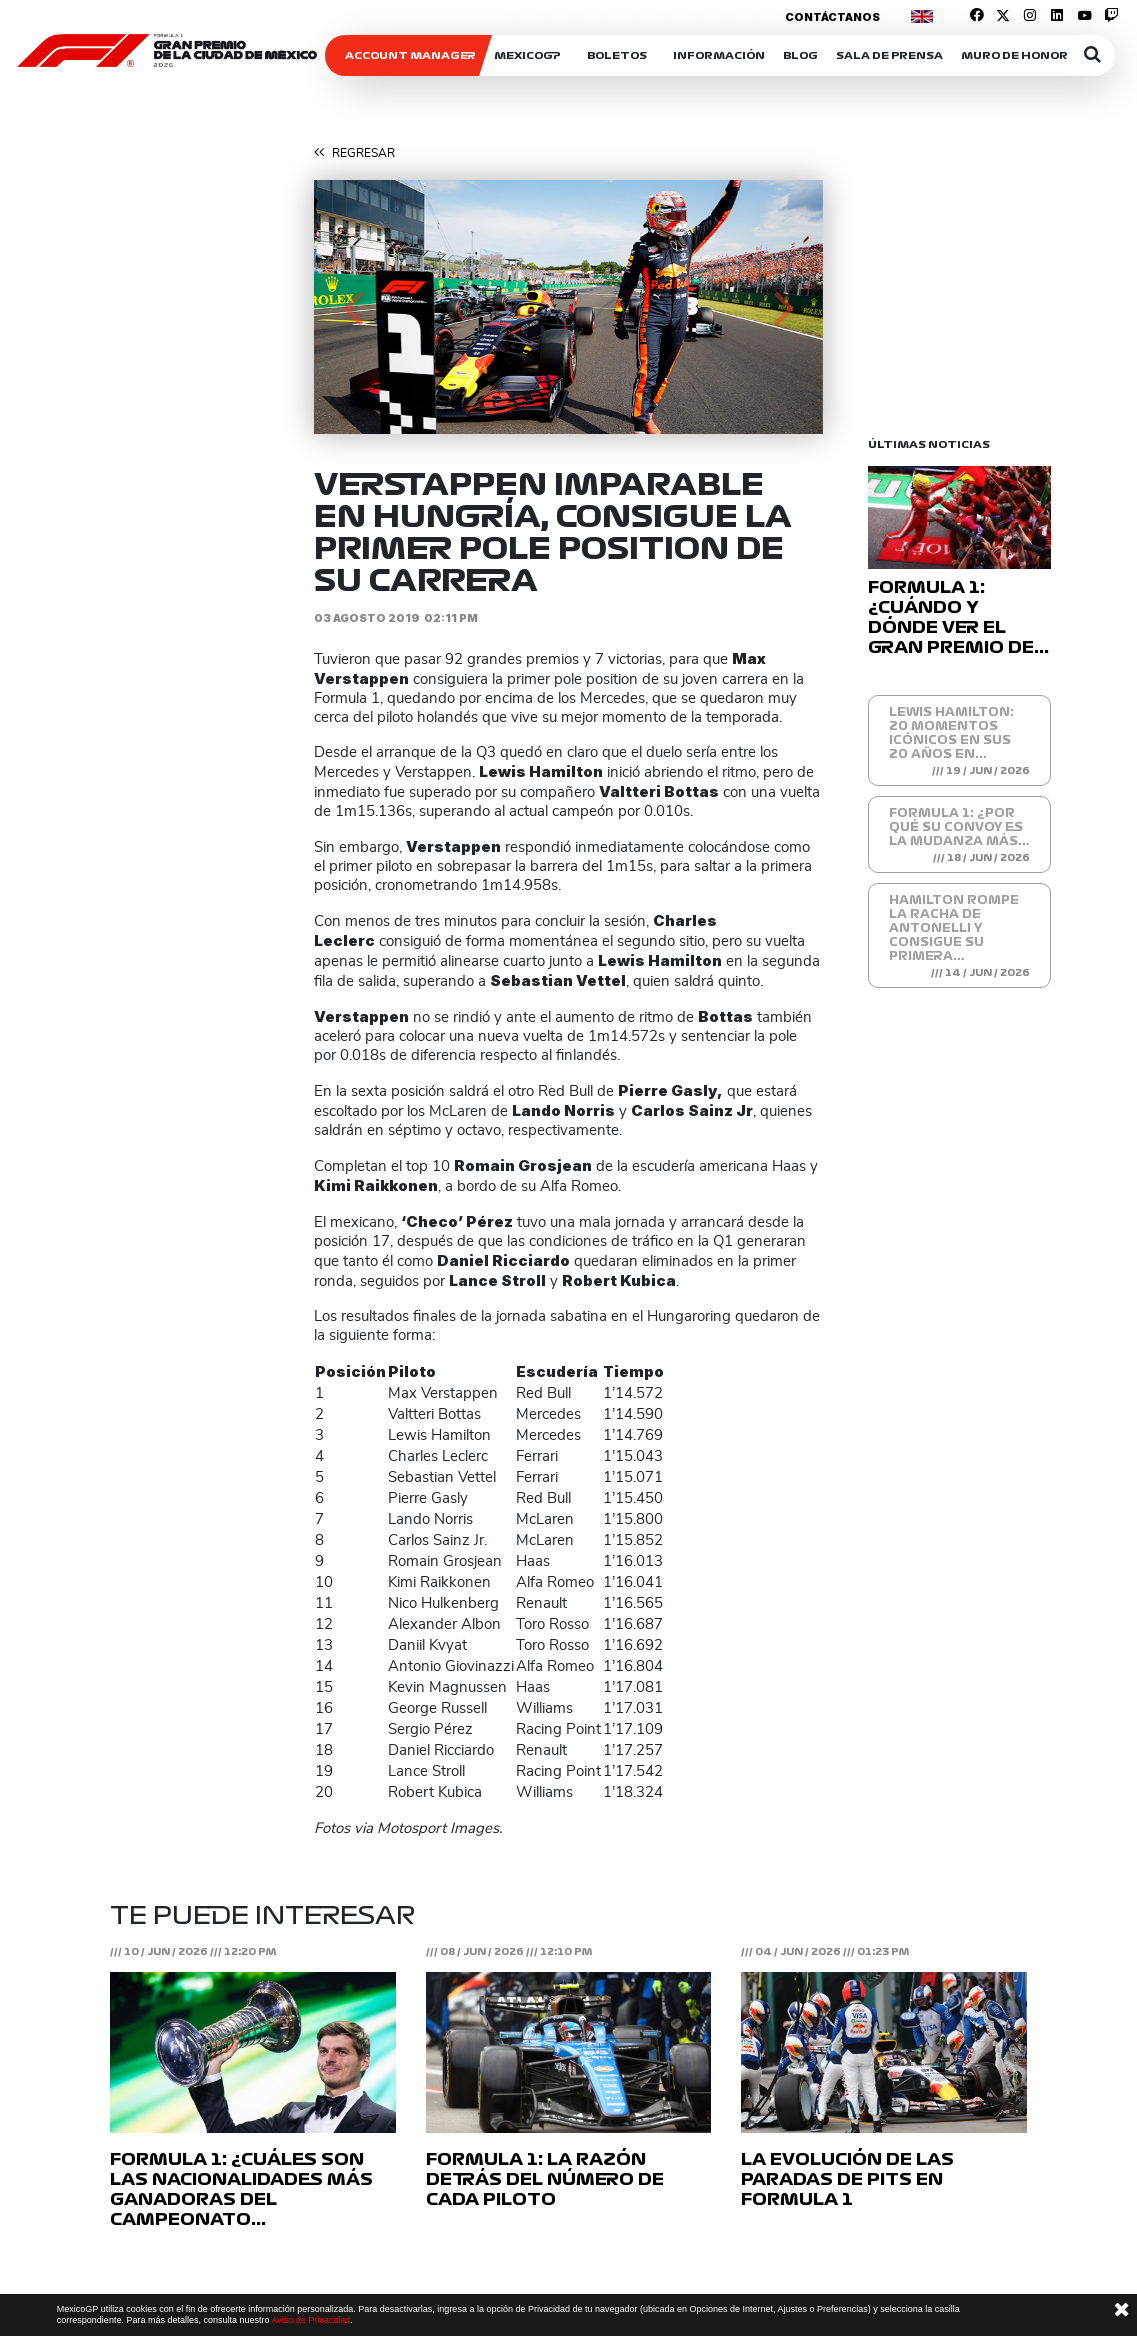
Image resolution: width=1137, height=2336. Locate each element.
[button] (352, 307)
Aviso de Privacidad (310, 2320)
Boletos (617, 55)
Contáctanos (832, 17)
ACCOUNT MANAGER (410, 55)
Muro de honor (1014, 55)
